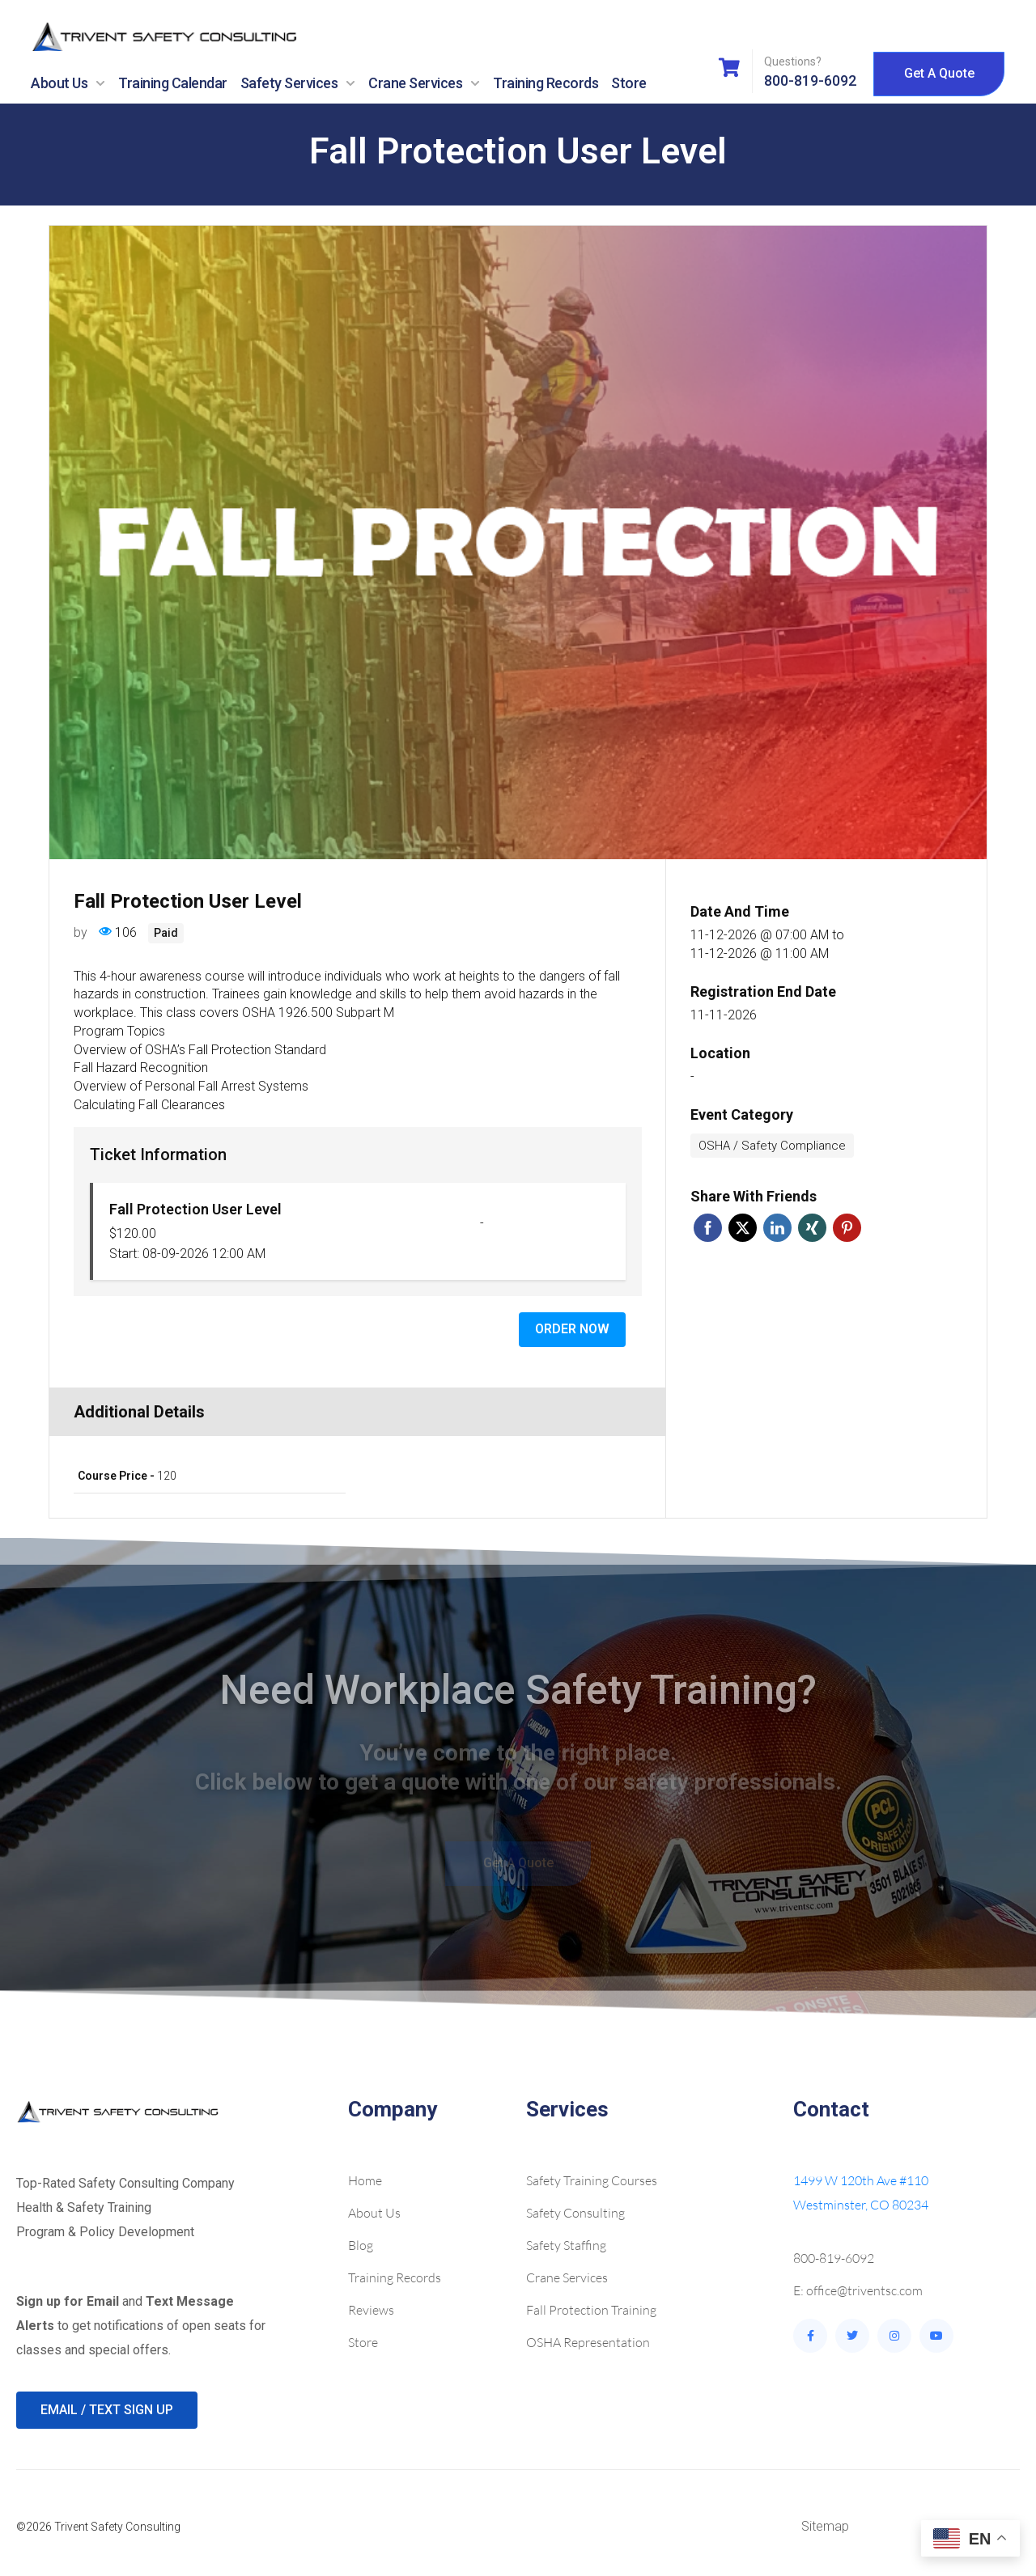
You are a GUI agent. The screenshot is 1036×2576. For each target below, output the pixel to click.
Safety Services (298, 83)
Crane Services (424, 83)
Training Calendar (172, 82)
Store (629, 82)
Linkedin (777, 1228)
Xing (812, 1228)
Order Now (572, 1329)
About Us (68, 83)
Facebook (708, 1228)
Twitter (742, 1228)
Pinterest (847, 1228)
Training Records (545, 82)
